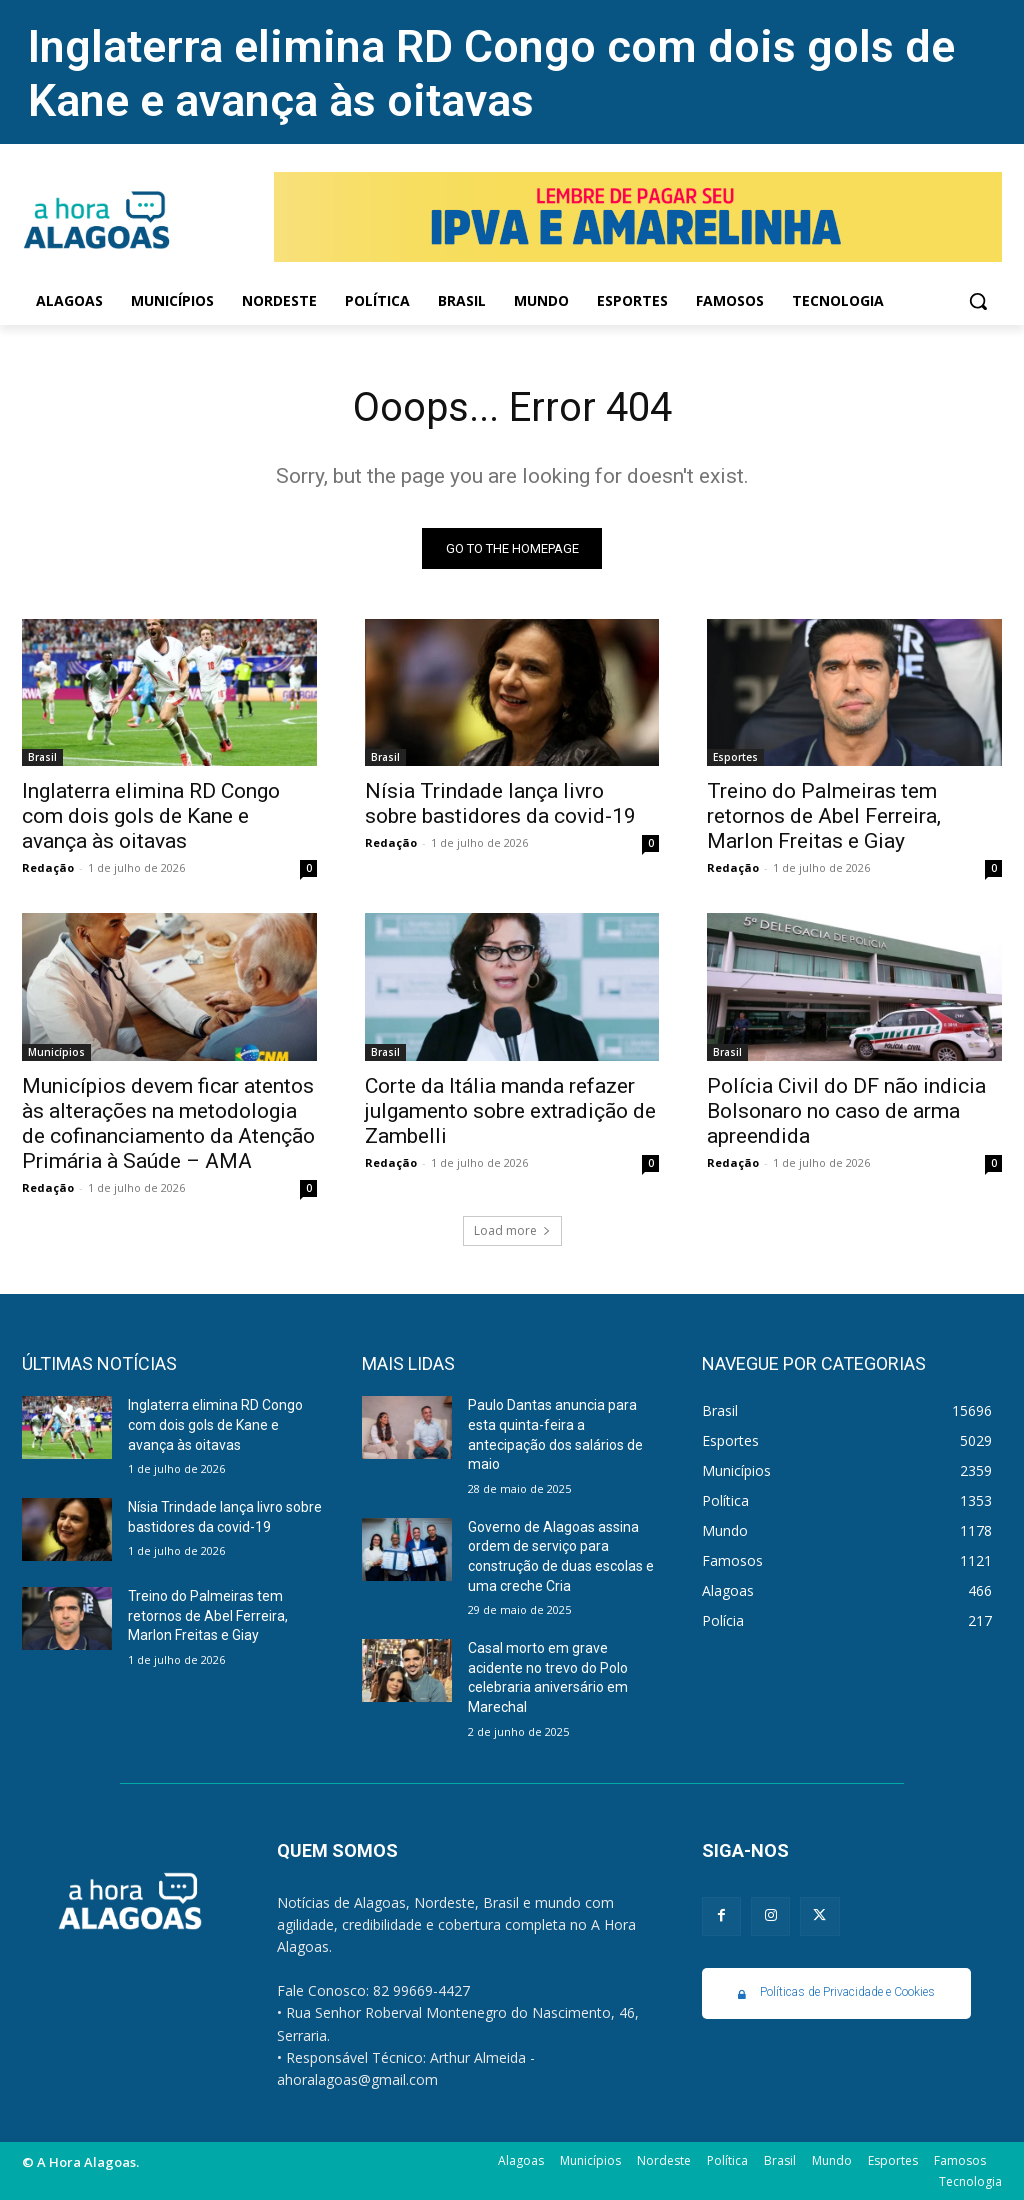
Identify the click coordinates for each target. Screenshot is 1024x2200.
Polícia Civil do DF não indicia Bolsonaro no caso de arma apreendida (846, 1111)
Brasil (42, 757)
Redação (48, 867)
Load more (512, 1231)
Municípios (56, 1052)
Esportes (735, 757)
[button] (978, 301)
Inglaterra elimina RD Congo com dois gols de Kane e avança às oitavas (491, 73)
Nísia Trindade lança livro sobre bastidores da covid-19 (500, 803)
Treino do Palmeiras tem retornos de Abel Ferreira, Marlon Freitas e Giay (824, 816)
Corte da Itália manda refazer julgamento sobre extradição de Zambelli (510, 1111)
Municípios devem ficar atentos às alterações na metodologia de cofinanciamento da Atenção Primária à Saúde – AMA (168, 1123)
